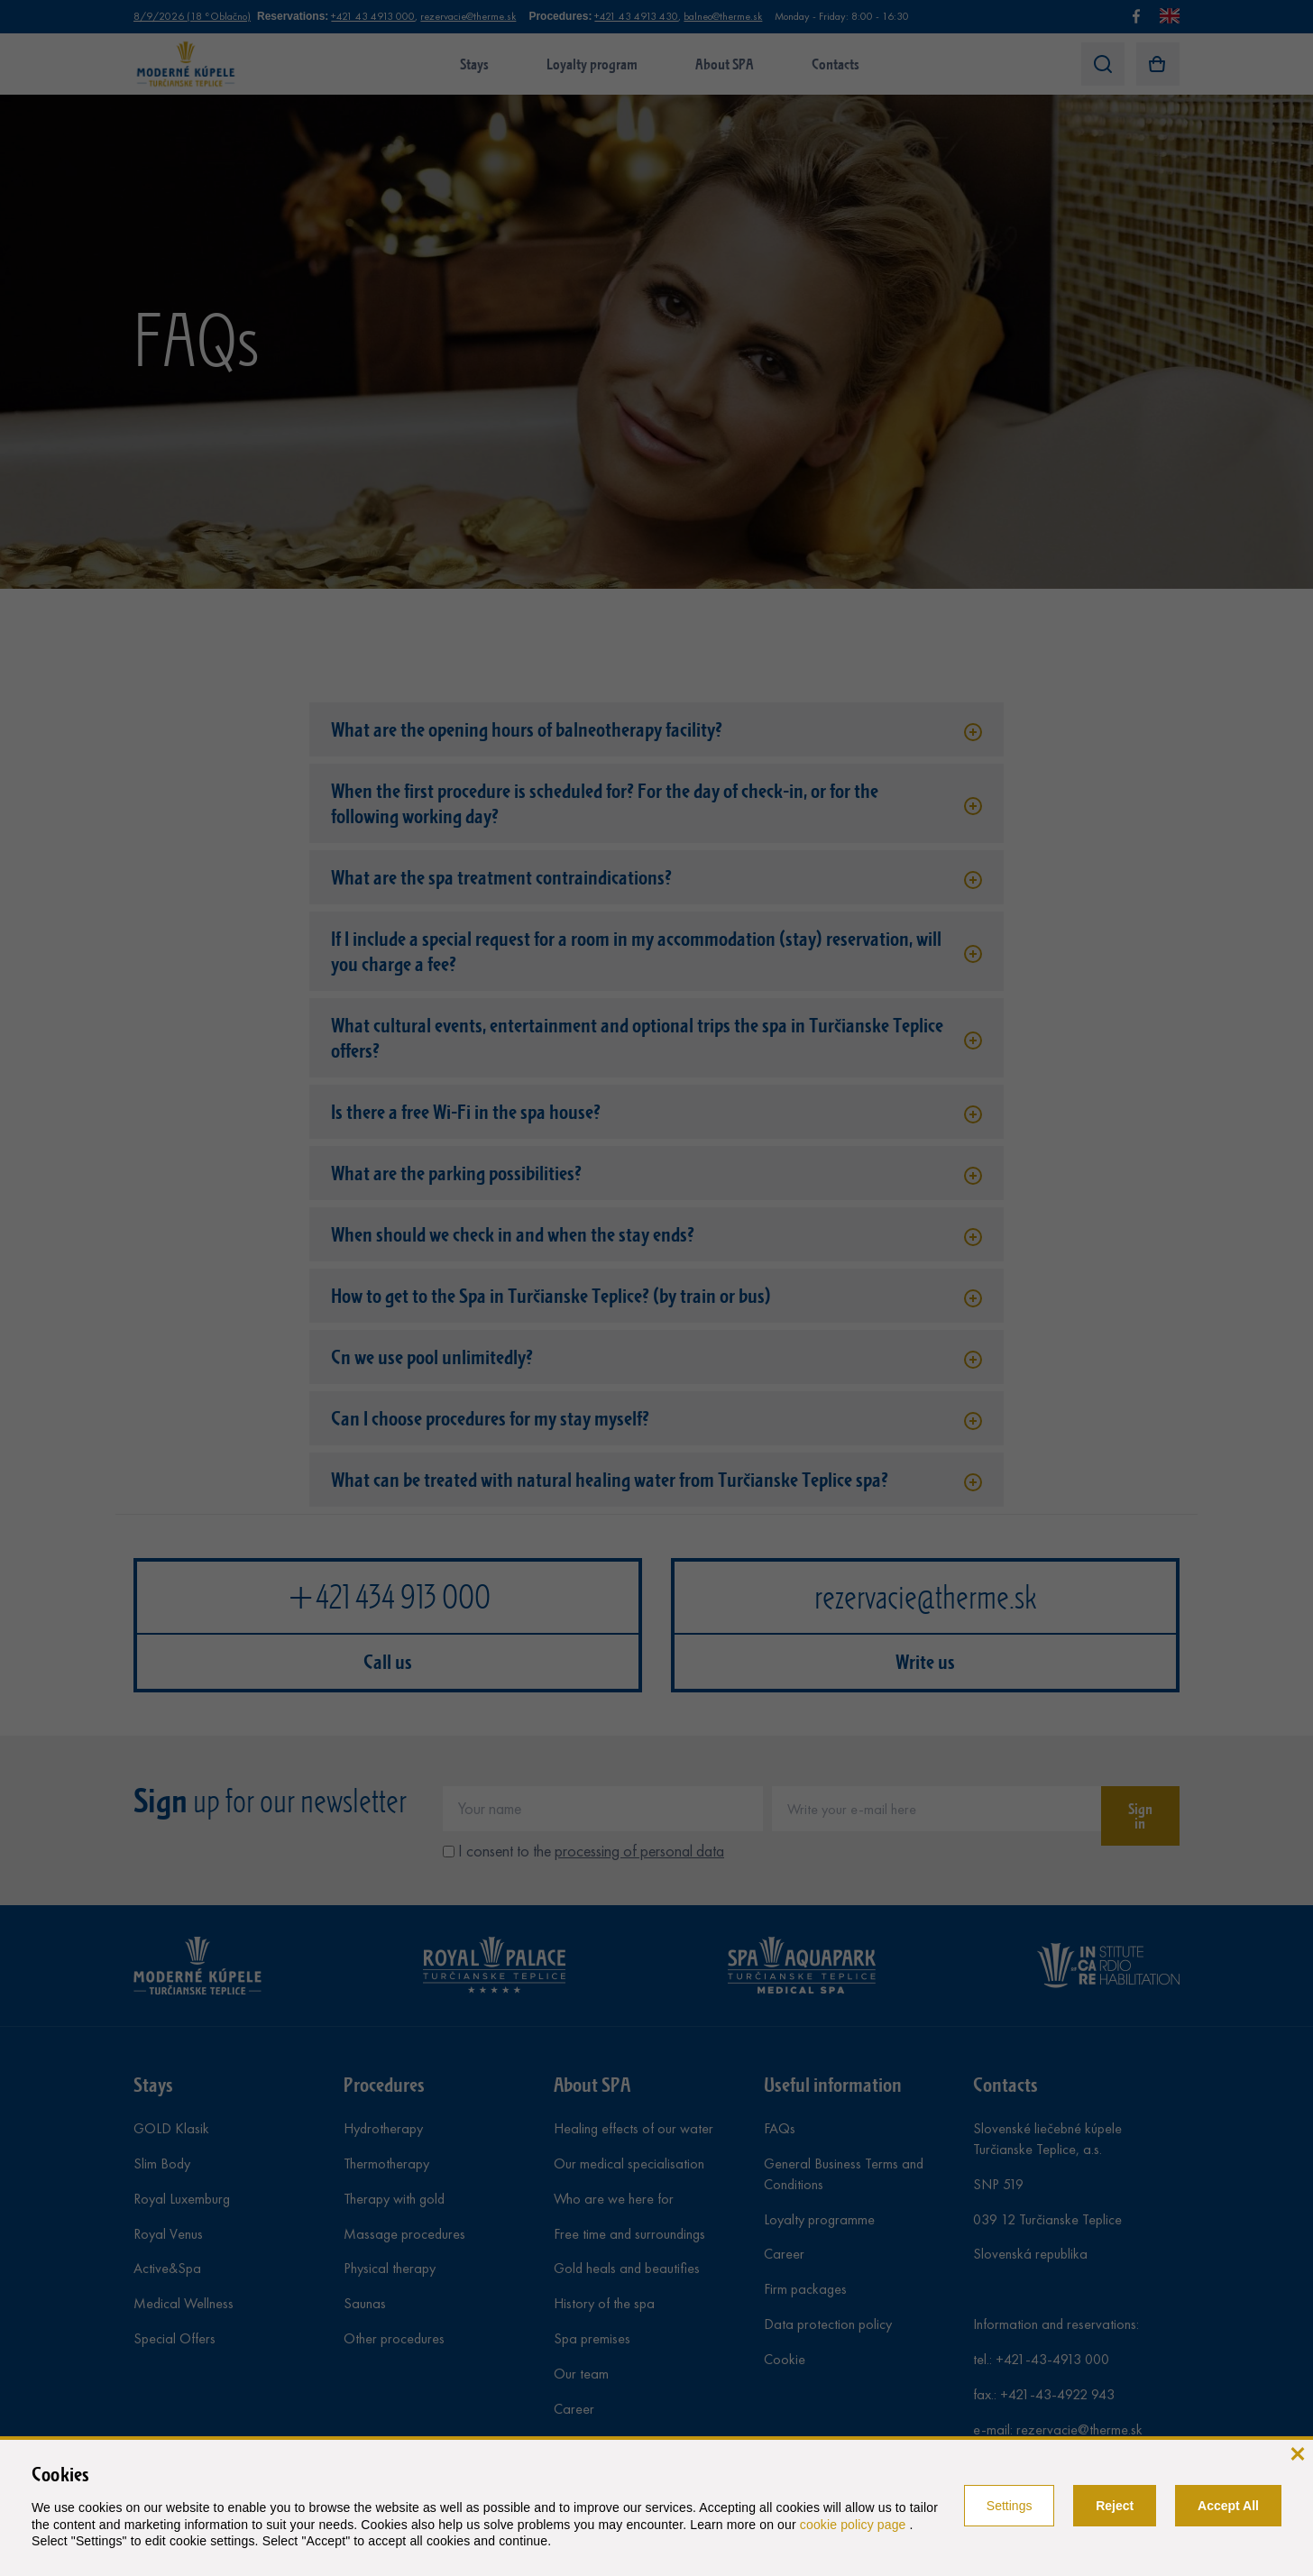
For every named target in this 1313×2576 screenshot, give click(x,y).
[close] (1297, 2452)
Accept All (1228, 2505)
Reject (1115, 2505)
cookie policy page (855, 2524)
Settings (1010, 2505)
